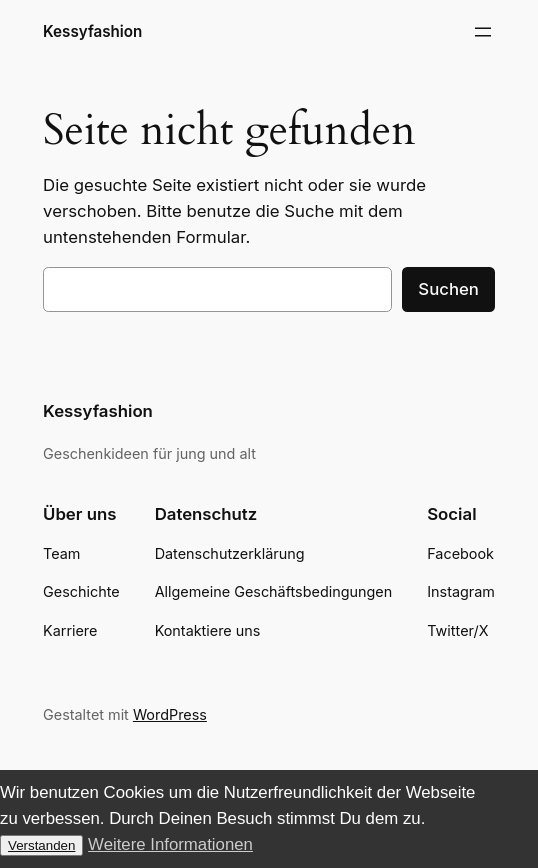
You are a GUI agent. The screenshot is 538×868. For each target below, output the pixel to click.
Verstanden (41, 845)
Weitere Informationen (170, 844)
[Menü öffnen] (483, 32)
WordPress (170, 714)
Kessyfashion (92, 31)
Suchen (448, 289)
